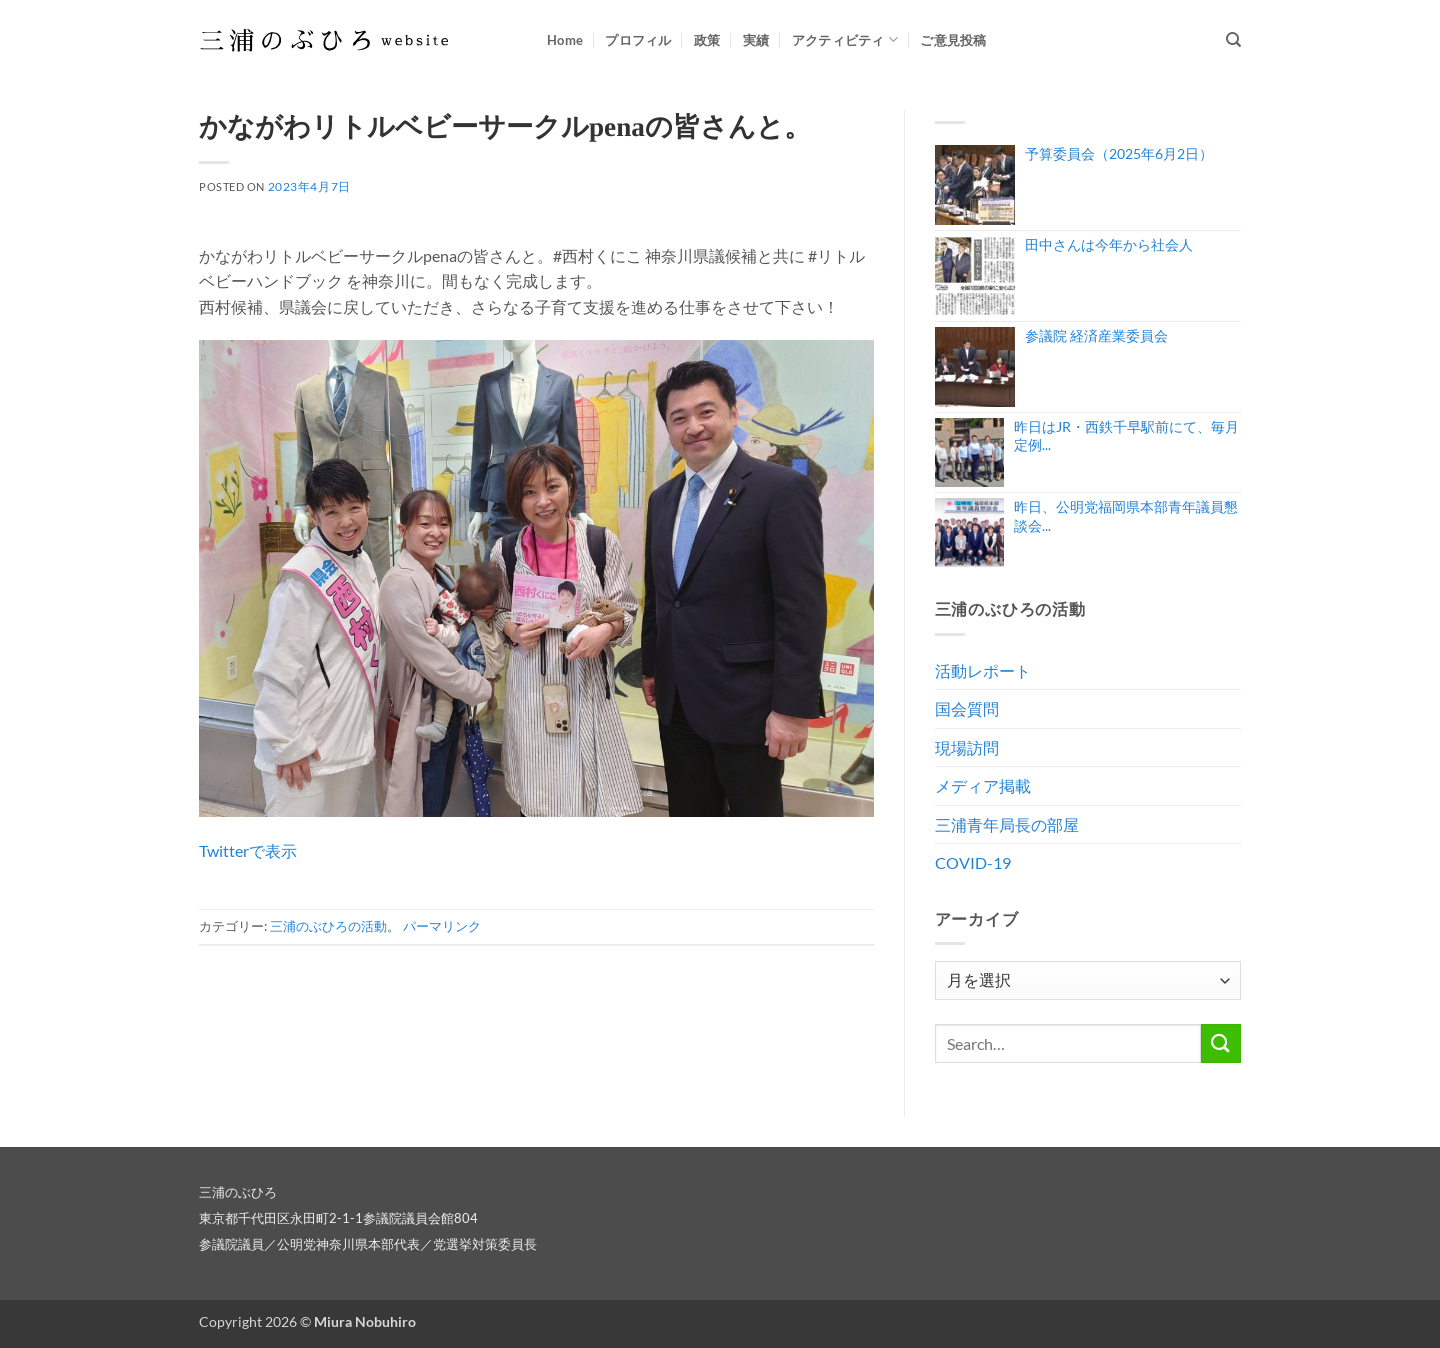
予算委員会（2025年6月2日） (1119, 153)
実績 (756, 40)
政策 (707, 40)
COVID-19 (973, 862)
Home (565, 40)
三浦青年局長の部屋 (1007, 824)
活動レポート (983, 670)
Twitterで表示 (248, 850)
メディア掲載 (983, 785)
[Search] (1233, 40)
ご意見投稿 (953, 40)
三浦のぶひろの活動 (328, 926)
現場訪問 (967, 747)
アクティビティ (845, 39)
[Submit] (1221, 1043)
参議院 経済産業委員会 (1096, 335)
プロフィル (638, 40)
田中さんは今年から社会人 (1109, 244)
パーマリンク (442, 926)
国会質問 (967, 708)
